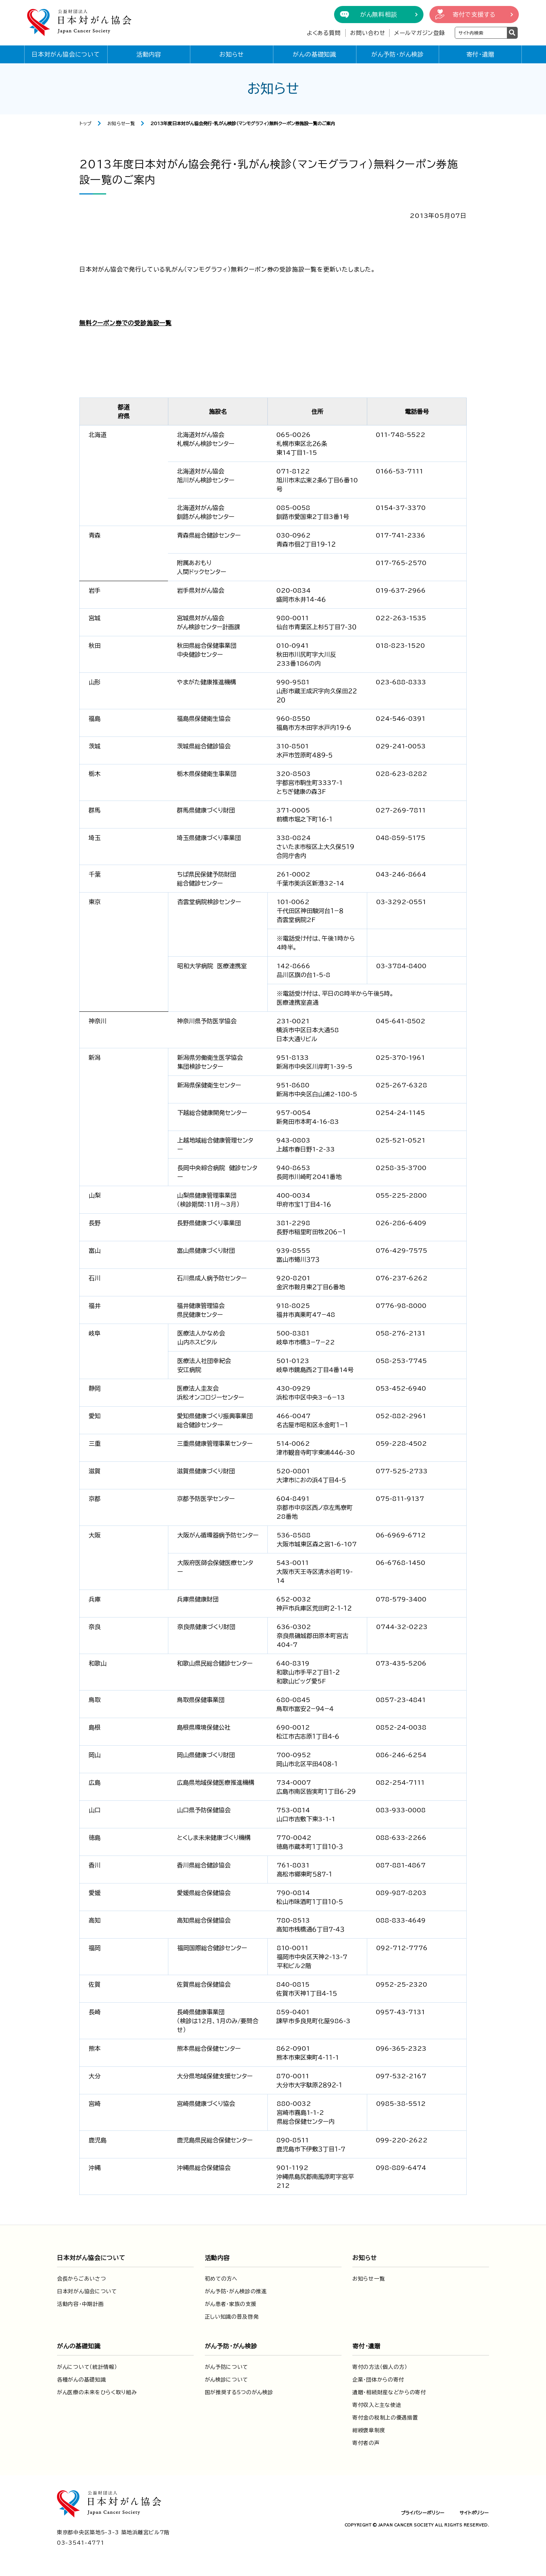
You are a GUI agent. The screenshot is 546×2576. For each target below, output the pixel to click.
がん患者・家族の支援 (231, 2304)
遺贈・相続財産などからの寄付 (389, 2392)
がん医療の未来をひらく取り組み (97, 2392)
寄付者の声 (366, 2443)
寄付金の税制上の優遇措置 (385, 2417)
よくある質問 (324, 33)
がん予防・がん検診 (397, 54)
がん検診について (226, 2379)
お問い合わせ (367, 33)
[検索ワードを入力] (481, 32)
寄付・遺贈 (480, 54)
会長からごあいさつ (81, 2278)
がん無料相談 (378, 15)
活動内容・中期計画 (80, 2304)
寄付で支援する (474, 15)
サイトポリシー (474, 2512)
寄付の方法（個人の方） (379, 2367)
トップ (85, 123)
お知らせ (231, 54)
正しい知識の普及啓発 (232, 2316)
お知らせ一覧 (121, 123)
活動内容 (148, 54)
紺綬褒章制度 (368, 2430)
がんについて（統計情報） (87, 2367)
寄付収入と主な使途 (376, 2405)
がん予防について (226, 2367)
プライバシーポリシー (423, 2512)
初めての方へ (221, 2278)
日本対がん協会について (66, 54)
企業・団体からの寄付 (378, 2379)
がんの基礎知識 (314, 54)
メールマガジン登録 (419, 33)
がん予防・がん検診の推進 (236, 2291)
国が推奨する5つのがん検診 (239, 2392)
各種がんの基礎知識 (81, 2379)
